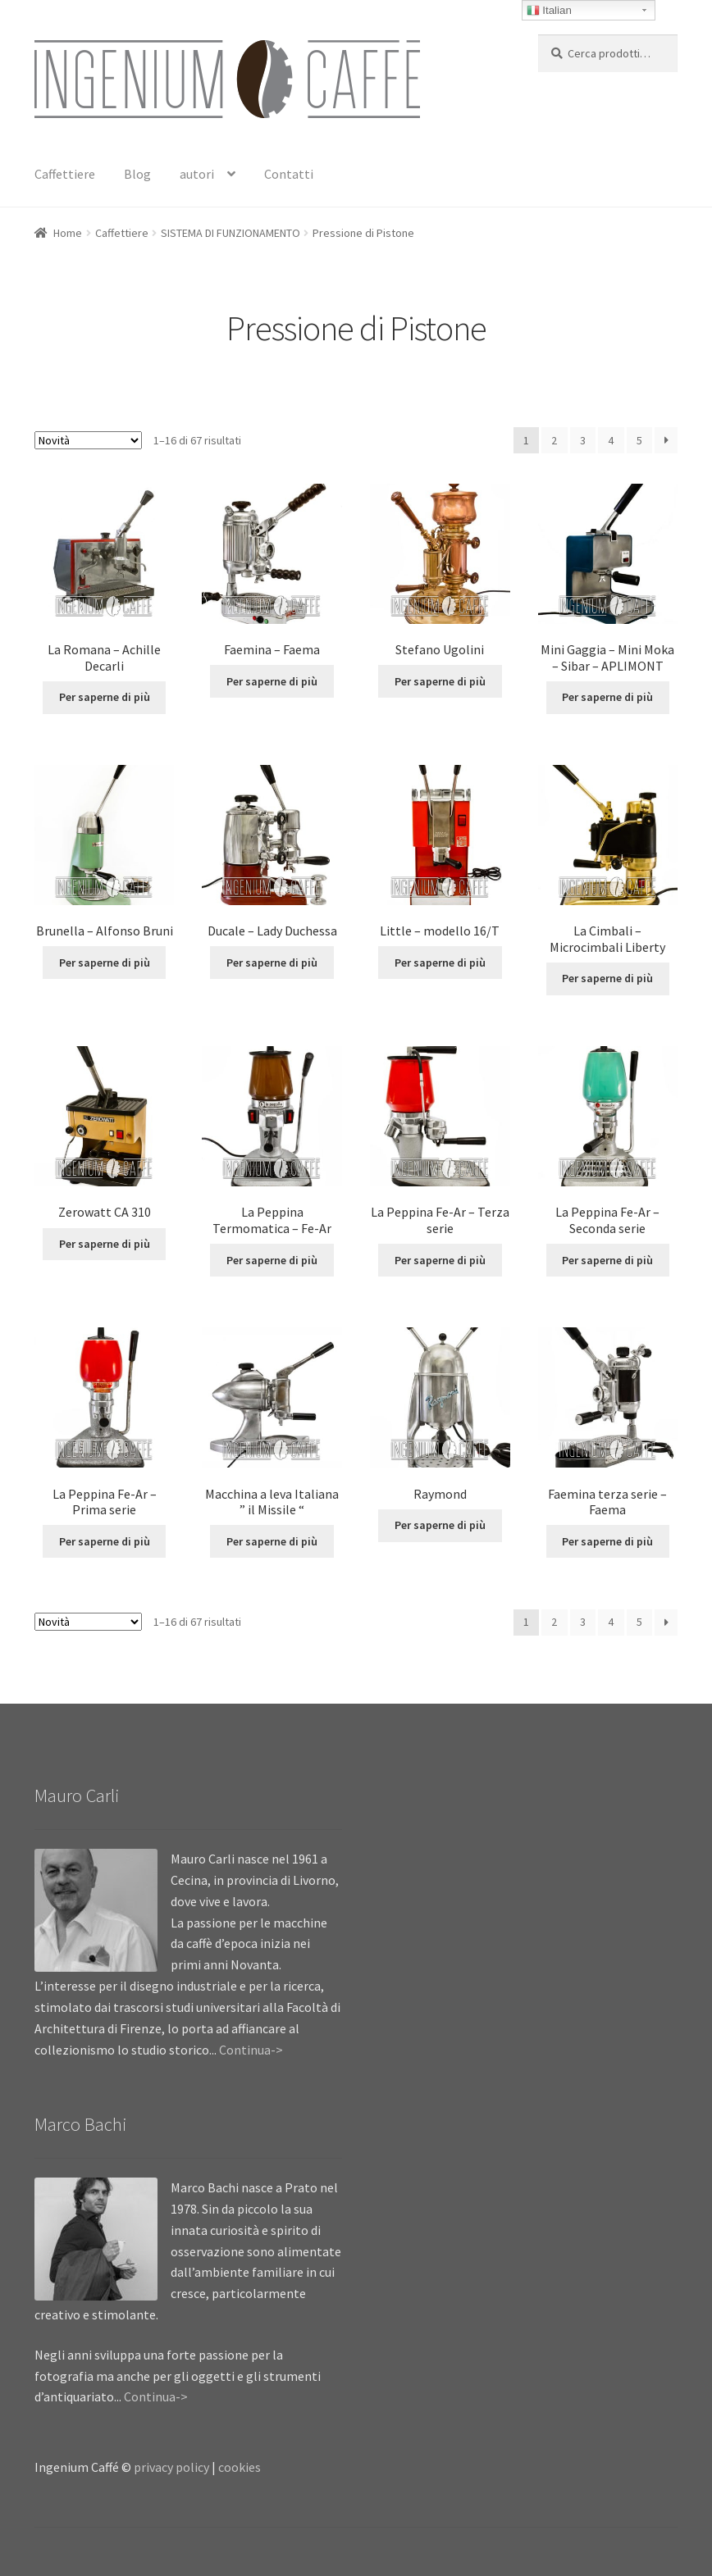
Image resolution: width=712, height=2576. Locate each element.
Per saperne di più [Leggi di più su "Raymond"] (440, 1525)
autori (197, 174)
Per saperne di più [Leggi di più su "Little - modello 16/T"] (440, 962)
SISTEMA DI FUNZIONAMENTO (230, 232)
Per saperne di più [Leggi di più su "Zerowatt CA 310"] (104, 1243)
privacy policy (171, 2467)
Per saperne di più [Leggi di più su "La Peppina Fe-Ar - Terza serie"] (440, 1260)
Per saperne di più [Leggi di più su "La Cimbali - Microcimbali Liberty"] (607, 978)
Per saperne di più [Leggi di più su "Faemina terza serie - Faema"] (607, 1541)
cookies (239, 2467)
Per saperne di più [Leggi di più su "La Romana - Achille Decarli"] (104, 697)
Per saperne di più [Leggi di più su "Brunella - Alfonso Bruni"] (104, 962)
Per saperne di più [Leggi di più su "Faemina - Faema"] (271, 681)
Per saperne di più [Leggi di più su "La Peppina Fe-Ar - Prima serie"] (104, 1541)
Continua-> (251, 2049)
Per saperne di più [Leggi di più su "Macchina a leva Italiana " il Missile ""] (271, 1541)
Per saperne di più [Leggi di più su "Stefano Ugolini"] (440, 681)
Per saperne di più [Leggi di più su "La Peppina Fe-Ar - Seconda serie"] (607, 1260)
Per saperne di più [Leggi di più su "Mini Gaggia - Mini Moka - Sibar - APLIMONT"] (607, 697)
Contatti (288, 174)
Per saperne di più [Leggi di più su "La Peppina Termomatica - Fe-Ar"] (271, 1260)
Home (67, 232)
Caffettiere (64, 174)
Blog (137, 174)
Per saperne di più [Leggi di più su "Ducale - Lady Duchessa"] (271, 962)
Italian (549, 10)
